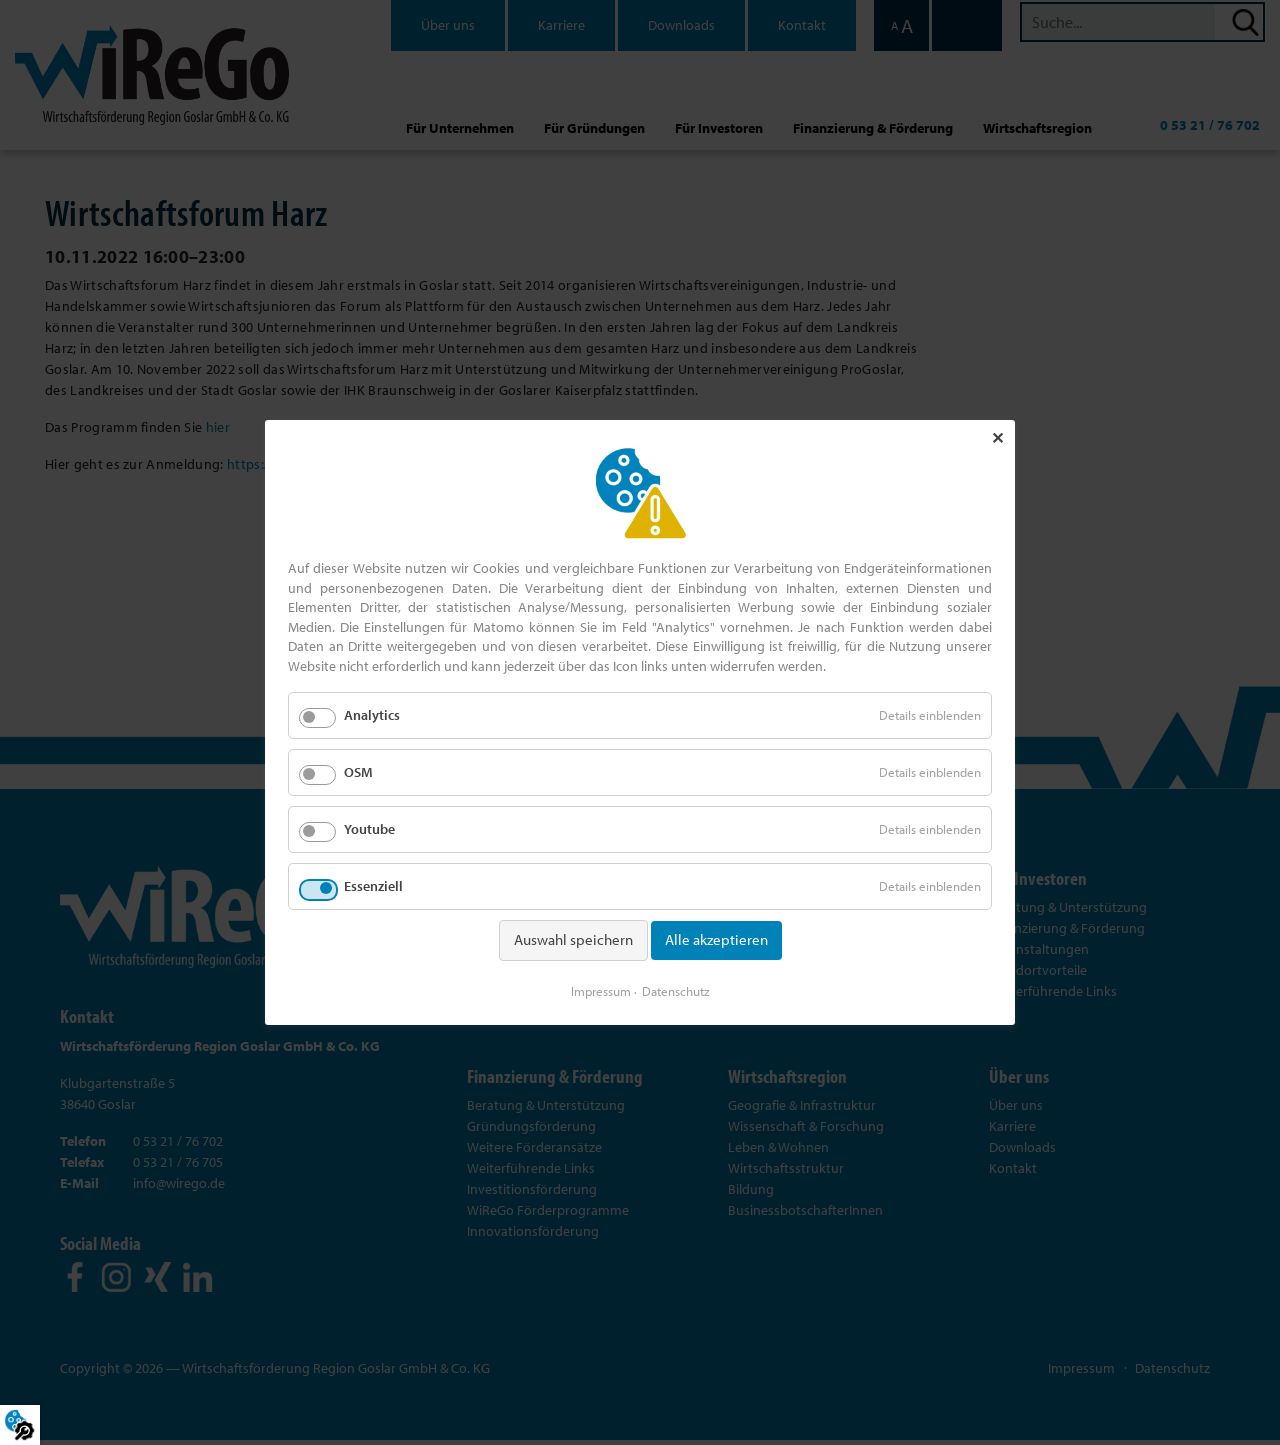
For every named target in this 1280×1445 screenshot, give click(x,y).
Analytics (372, 716)
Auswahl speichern (573, 940)
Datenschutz (676, 990)
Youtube (369, 830)
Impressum (601, 990)
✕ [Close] (997, 439)
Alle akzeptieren (716, 940)
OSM (358, 773)
